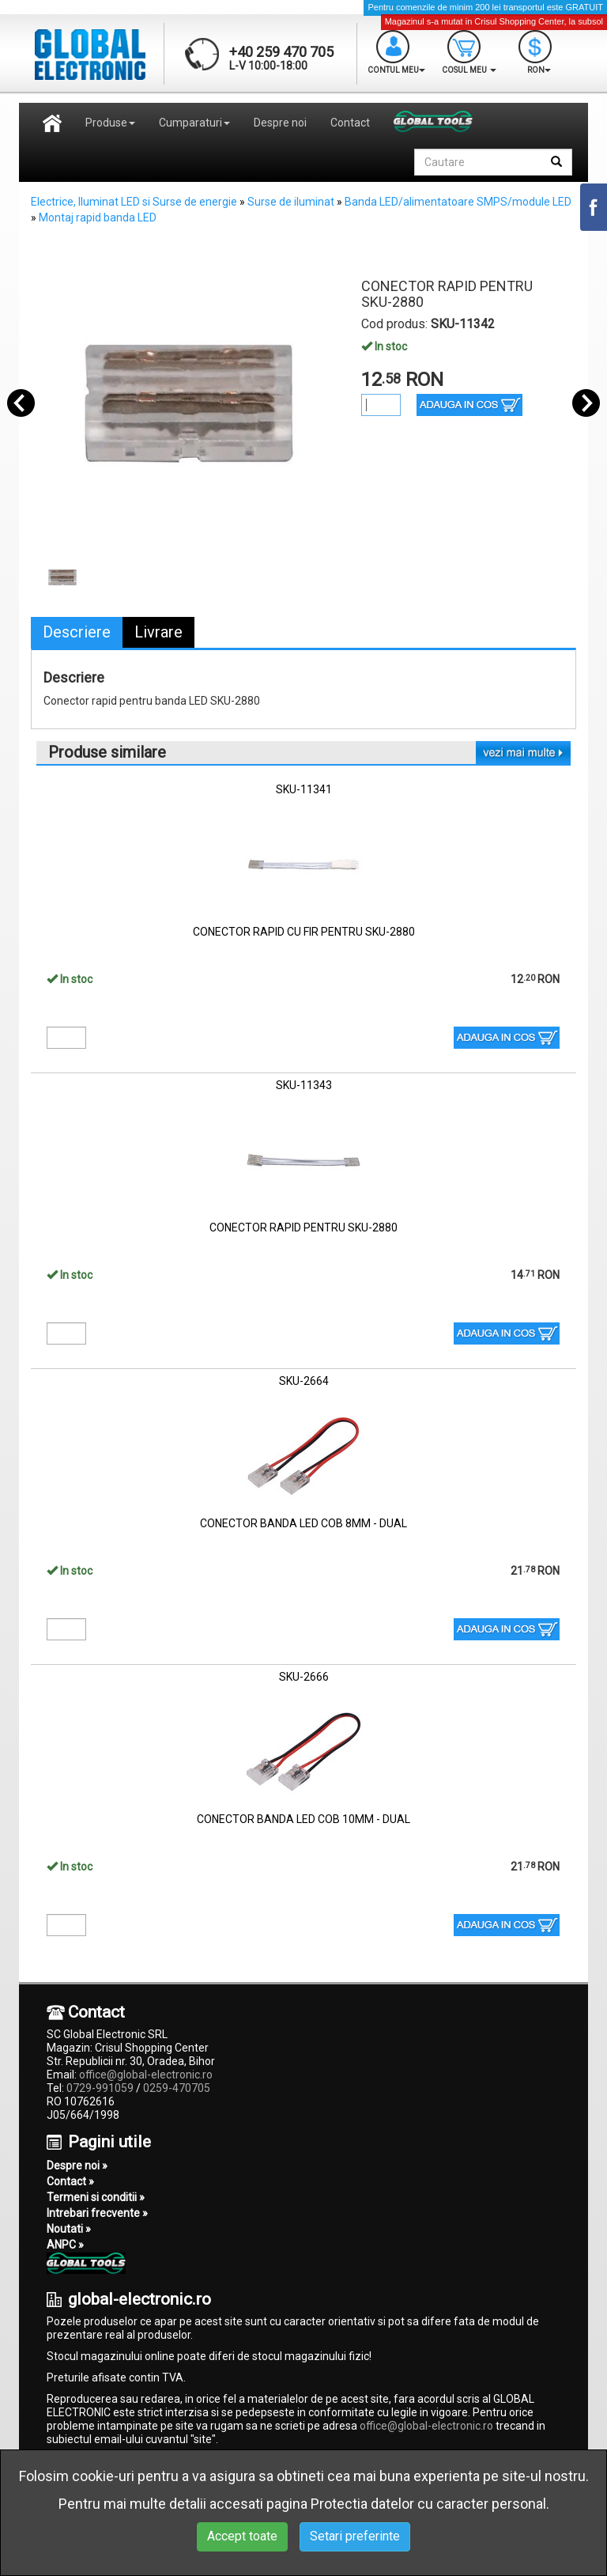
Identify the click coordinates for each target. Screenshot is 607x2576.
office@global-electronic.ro (146, 2074)
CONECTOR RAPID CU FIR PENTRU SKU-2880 (304, 931)
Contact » (70, 2181)
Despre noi (280, 122)
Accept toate (242, 2536)
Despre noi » (77, 2165)
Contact (350, 122)
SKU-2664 (304, 1381)
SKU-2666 (304, 1676)
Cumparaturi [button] (194, 122)
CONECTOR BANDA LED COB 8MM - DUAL (303, 1523)
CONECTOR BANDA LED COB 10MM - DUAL (303, 1819)
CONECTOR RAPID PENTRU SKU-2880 (303, 1227)
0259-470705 (176, 2088)
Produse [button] (110, 122)
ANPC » (65, 2244)
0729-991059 (100, 2088)
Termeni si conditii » (96, 2197)
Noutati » (69, 2228)
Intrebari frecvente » (97, 2213)
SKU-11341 (304, 789)
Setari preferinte (355, 2536)
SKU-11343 (304, 1085)
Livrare (158, 631)
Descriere (77, 631)
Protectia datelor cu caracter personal (428, 2503)
